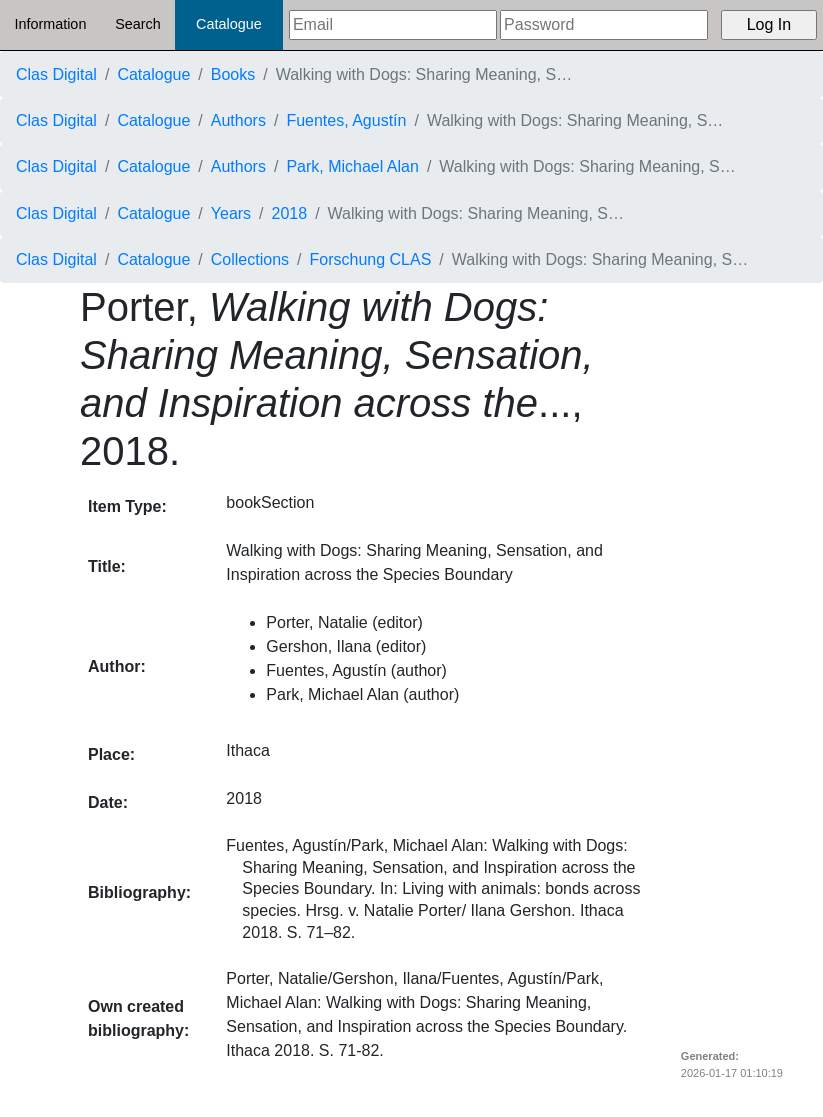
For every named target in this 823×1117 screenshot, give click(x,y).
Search (138, 24)
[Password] (604, 25)
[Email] (393, 25)
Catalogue (229, 24)
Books (233, 74)
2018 (290, 213)
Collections (250, 259)
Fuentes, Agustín (346, 120)
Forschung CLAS (371, 259)
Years (231, 213)
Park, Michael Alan (352, 166)
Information (50, 24)
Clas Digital (56, 74)
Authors (238, 120)
